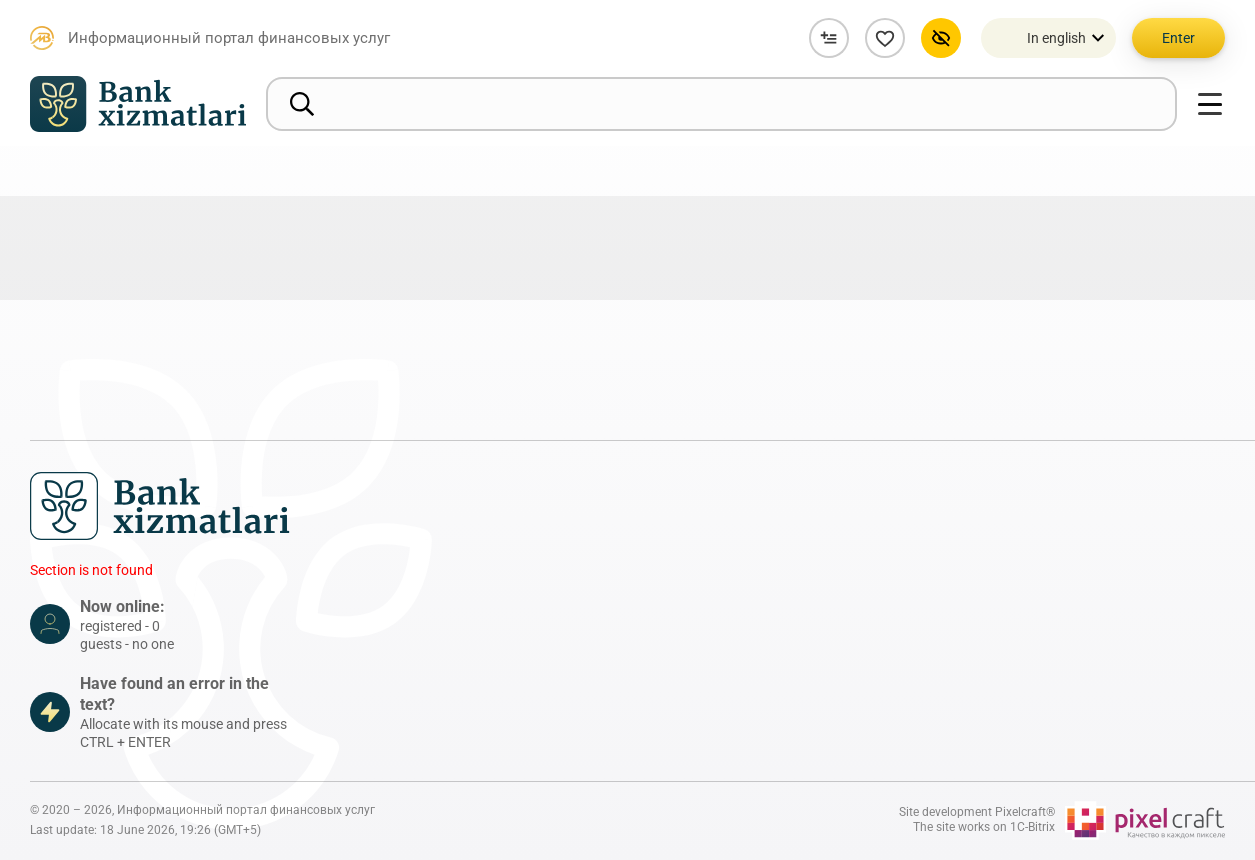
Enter (1178, 38)
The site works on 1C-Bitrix (984, 827)
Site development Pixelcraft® (977, 812)
